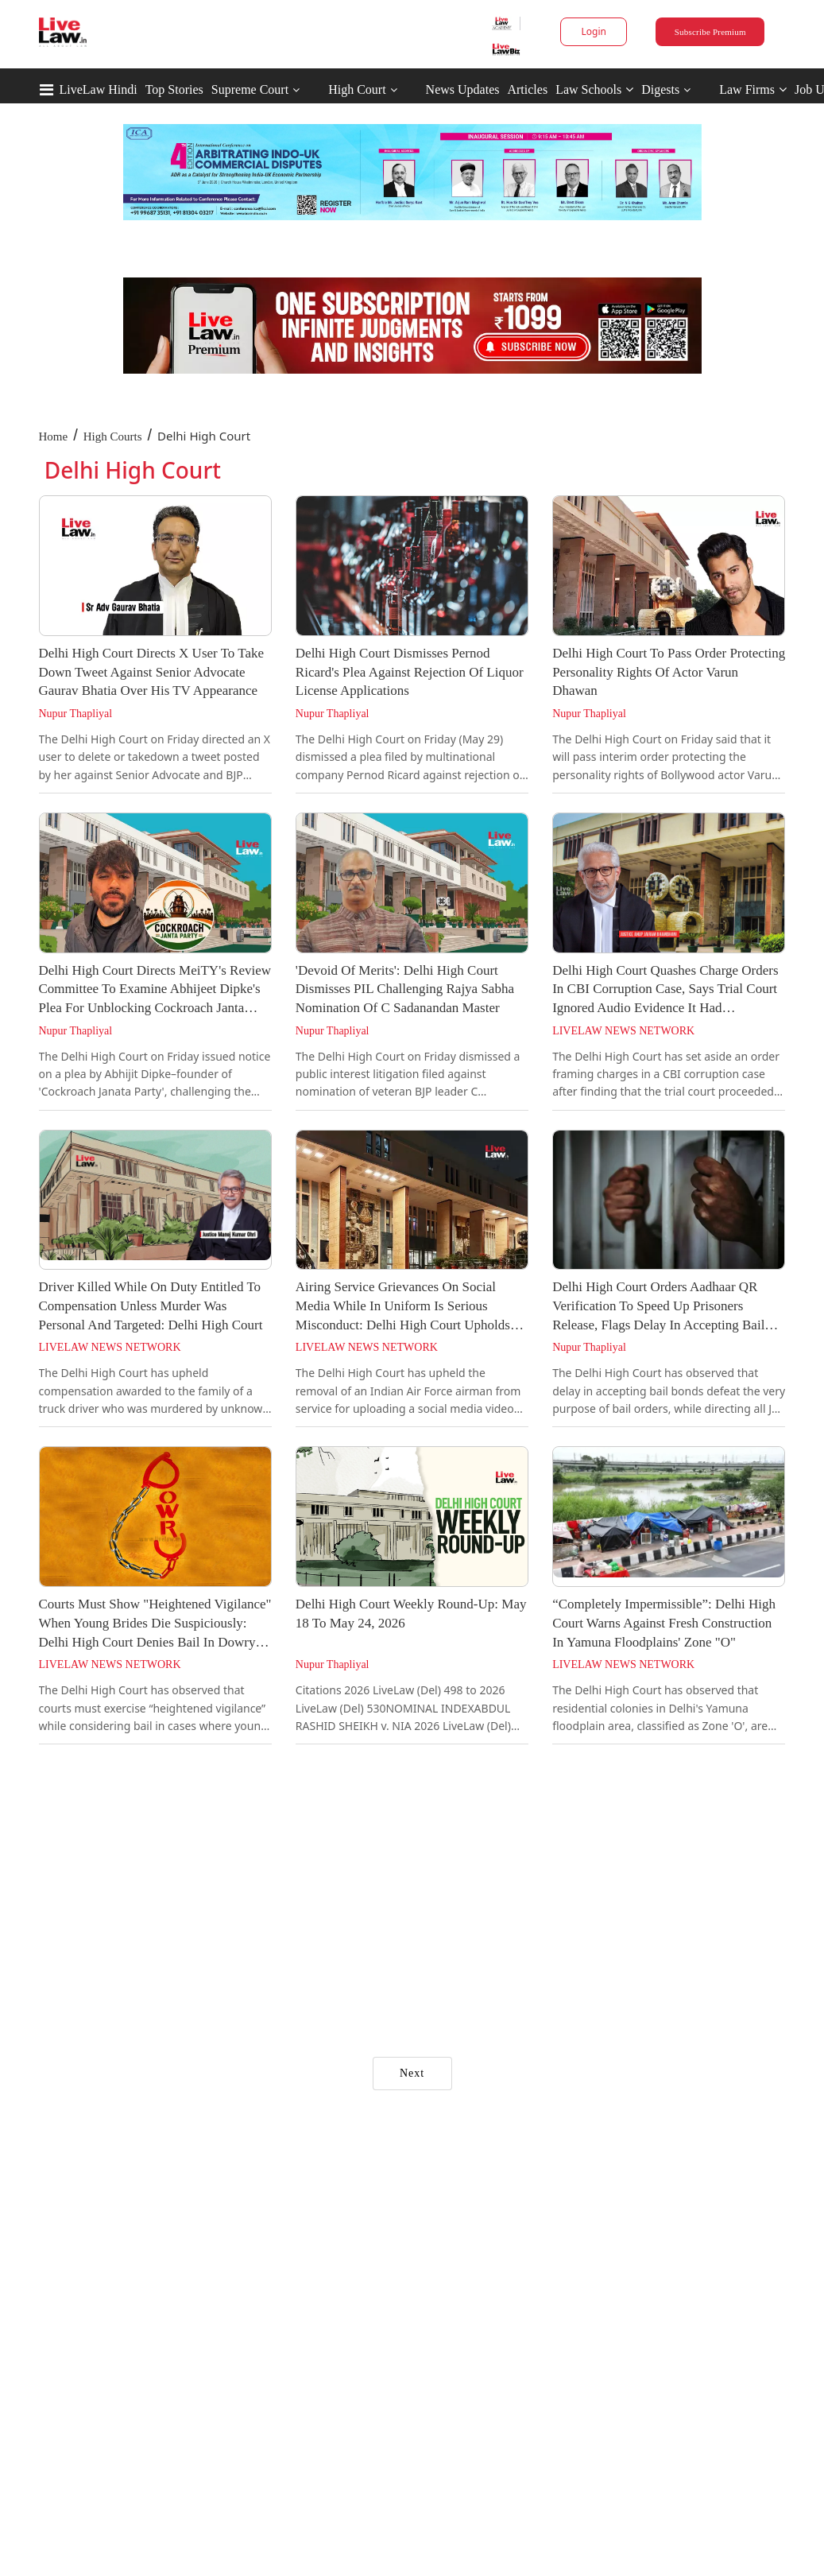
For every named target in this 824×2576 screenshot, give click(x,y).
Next (412, 2073)
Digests (660, 89)
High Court (356, 89)
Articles (527, 89)
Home (53, 436)
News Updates (463, 89)
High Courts (112, 436)
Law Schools (594, 89)
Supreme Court (249, 89)
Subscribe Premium (710, 32)
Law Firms (753, 89)
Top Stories (174, 89)
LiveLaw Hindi (98, 89)
